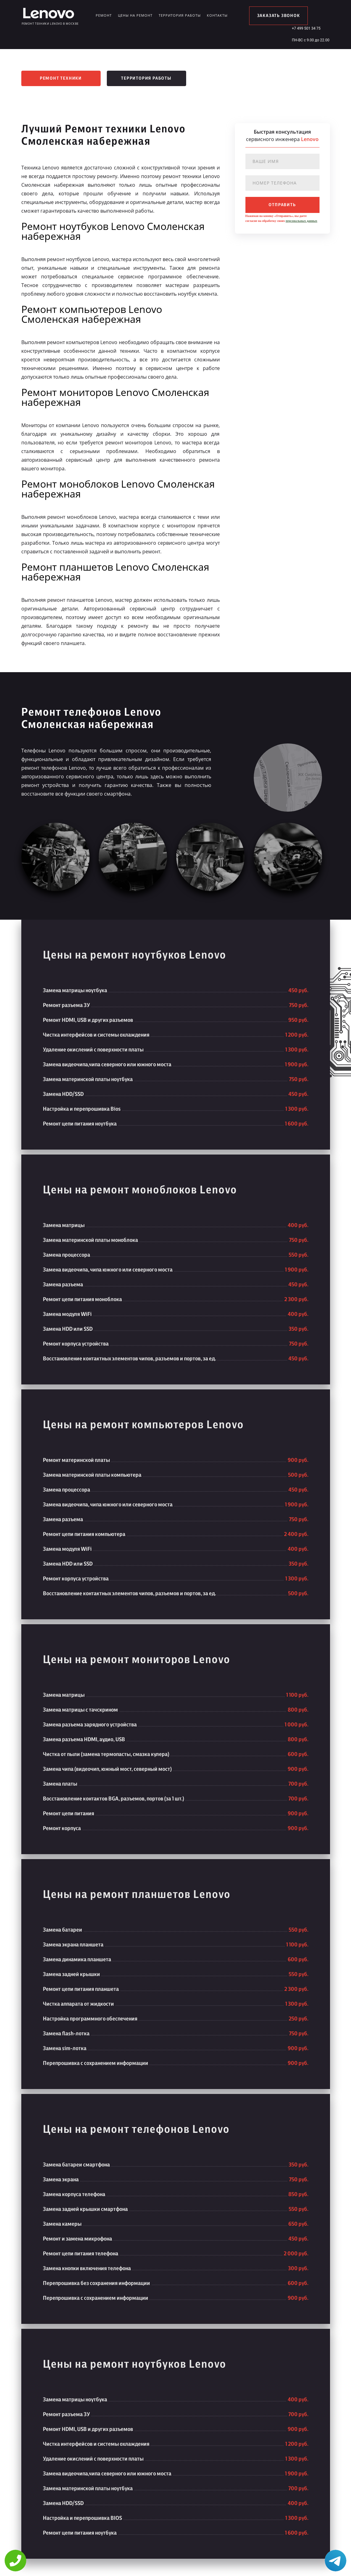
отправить (282, 205)
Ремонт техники (61, 78)
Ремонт (104, 15)
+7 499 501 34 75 (306, 28)
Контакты (217, 15)
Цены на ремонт (135, 15)
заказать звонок (278, 16)
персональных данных (301, 221)
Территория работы (180, 15)
